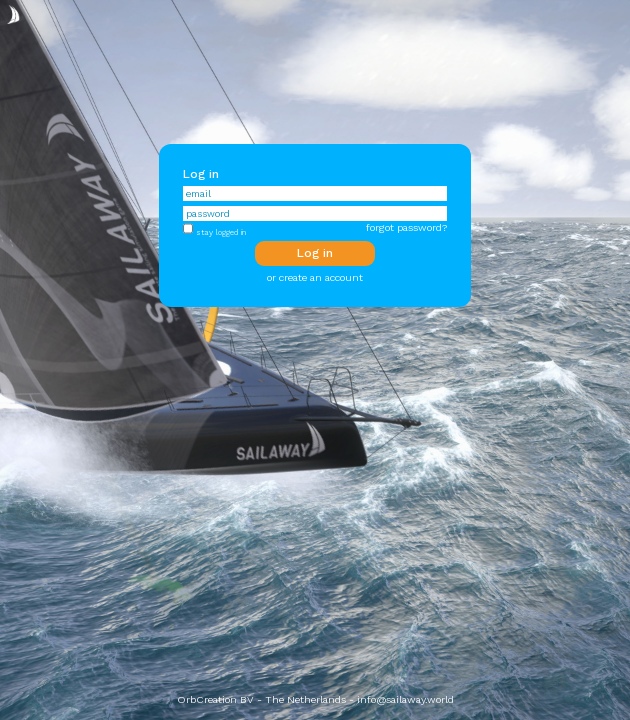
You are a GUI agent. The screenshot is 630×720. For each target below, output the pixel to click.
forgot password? (406, 227)
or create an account (315, 277)
